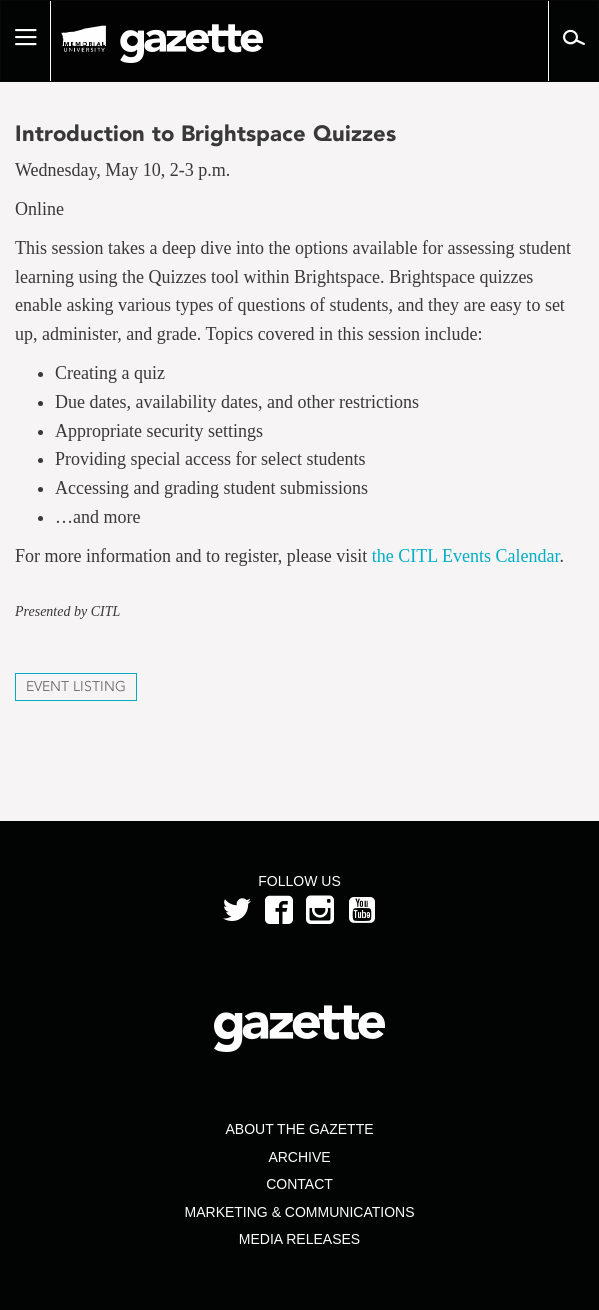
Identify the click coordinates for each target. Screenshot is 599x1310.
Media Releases (299, 1239)
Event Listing (76, 686)
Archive (299, 1157)
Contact (299, 1184)
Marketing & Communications (300, 1212)
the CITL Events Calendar (466, 556)
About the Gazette (299, 1129)
